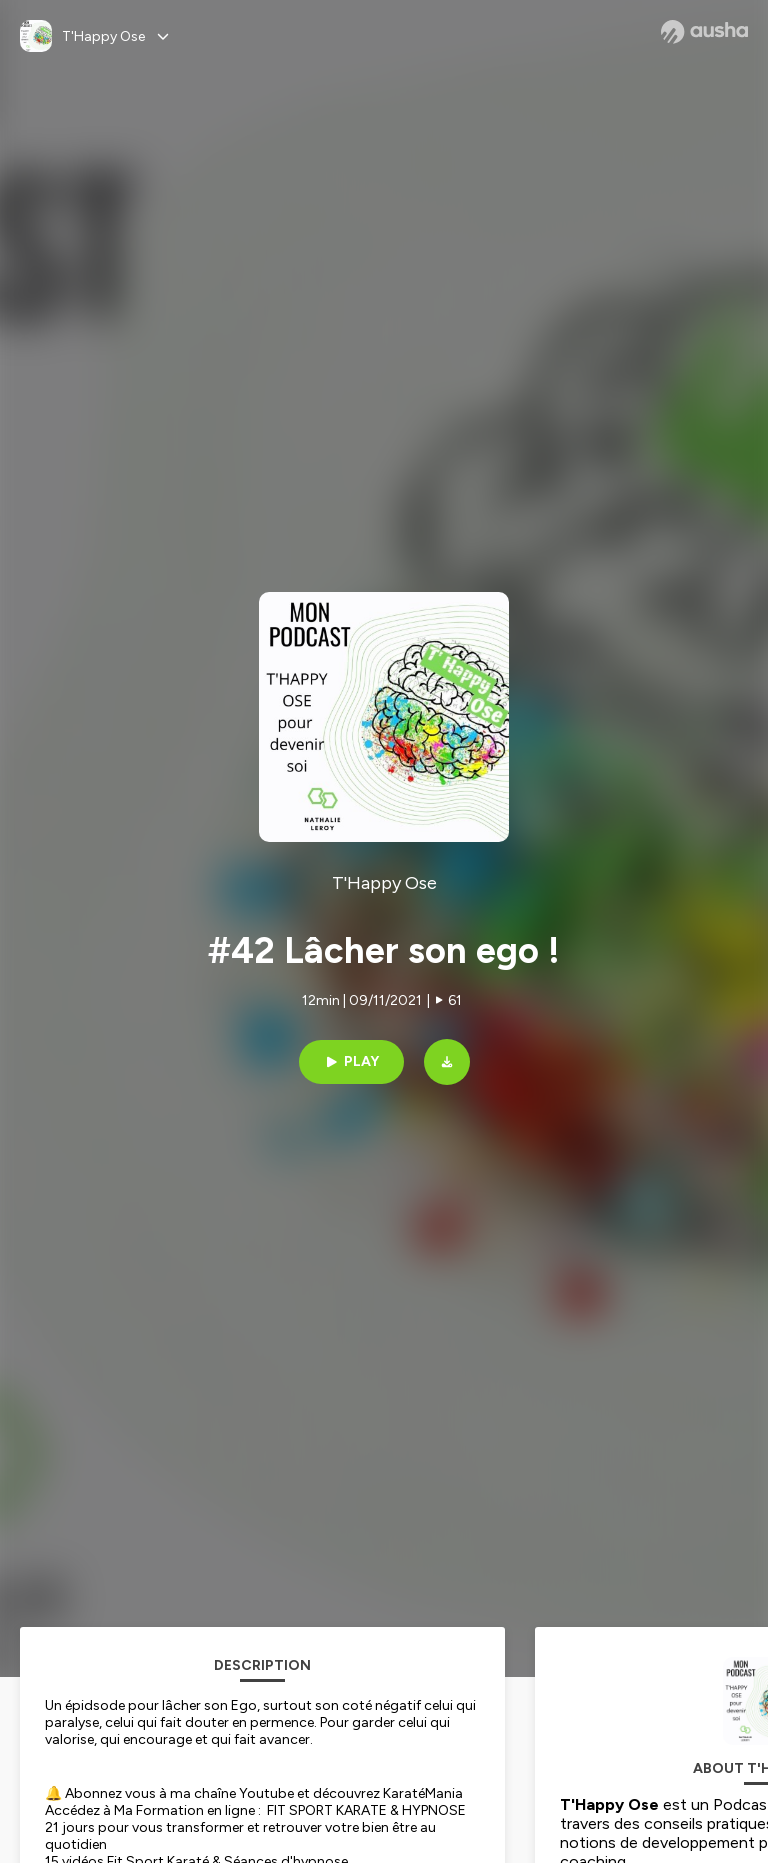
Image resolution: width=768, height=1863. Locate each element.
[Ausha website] (704, 32)
